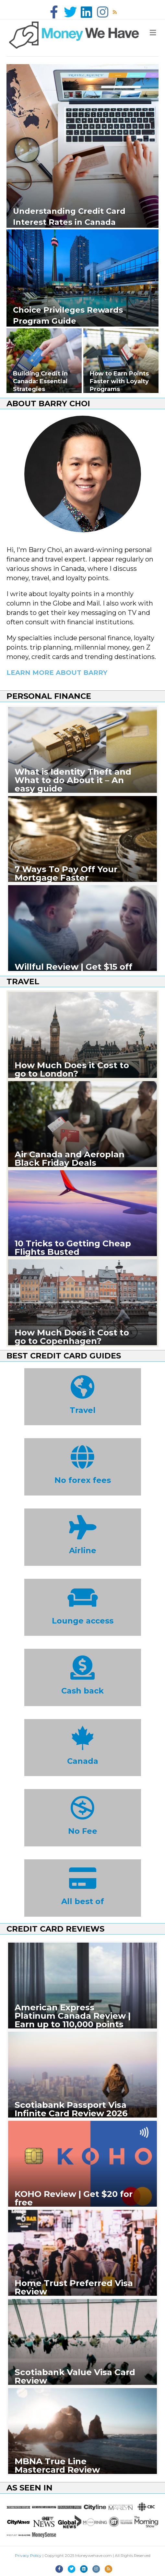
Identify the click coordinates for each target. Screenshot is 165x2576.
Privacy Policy (28, 2555)
